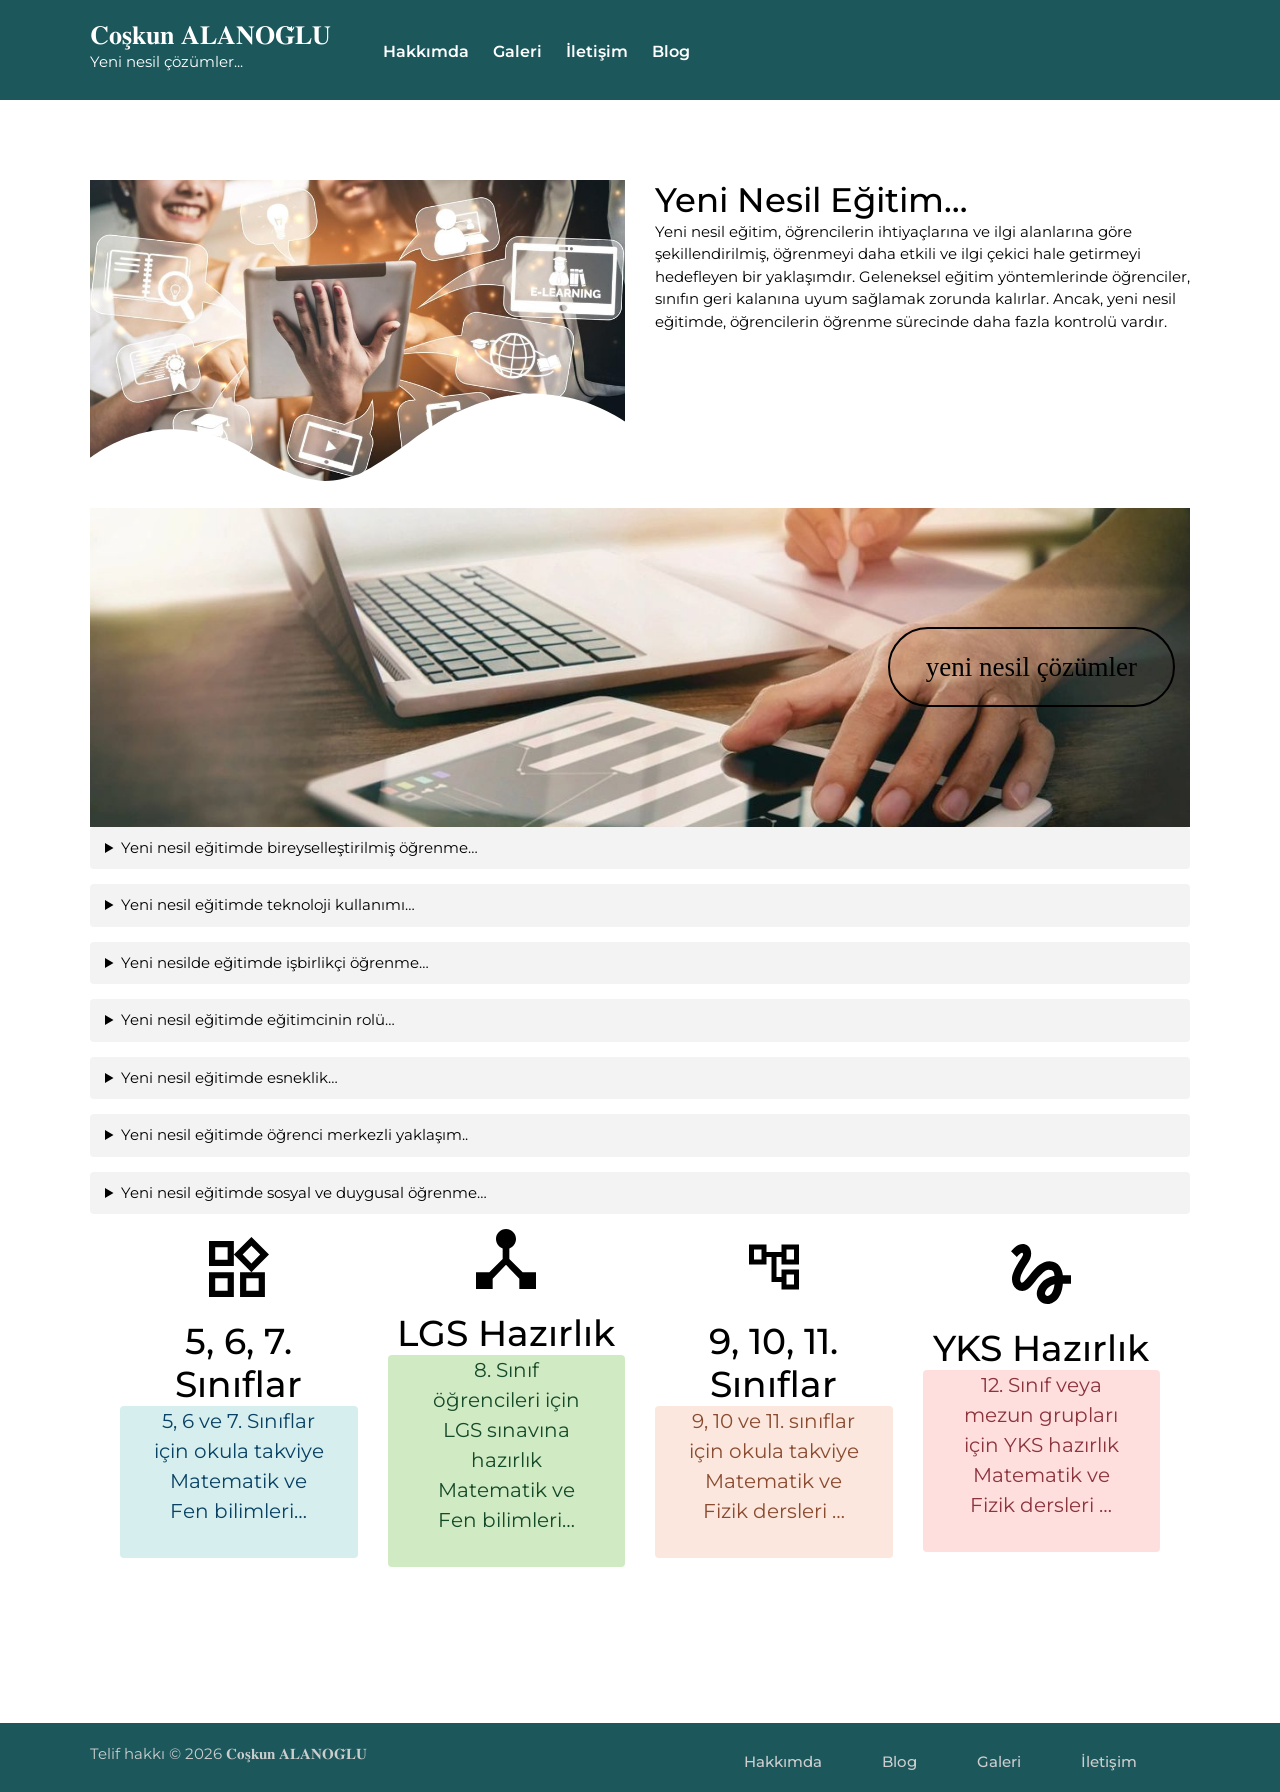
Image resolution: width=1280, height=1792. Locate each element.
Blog (671, 51)
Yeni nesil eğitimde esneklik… (208, 1077)
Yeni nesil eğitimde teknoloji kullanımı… (247, 904)
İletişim (597, 51)
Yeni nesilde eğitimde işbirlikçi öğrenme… (254, 962)
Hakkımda (426, 51)
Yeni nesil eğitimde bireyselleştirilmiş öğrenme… (278, 847)
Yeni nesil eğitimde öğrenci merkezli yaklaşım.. (273, 1134)
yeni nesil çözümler (1010, 667)
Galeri (517, 51)
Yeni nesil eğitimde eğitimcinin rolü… (237, 1019)
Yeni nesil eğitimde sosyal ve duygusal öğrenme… (283, 1192)
